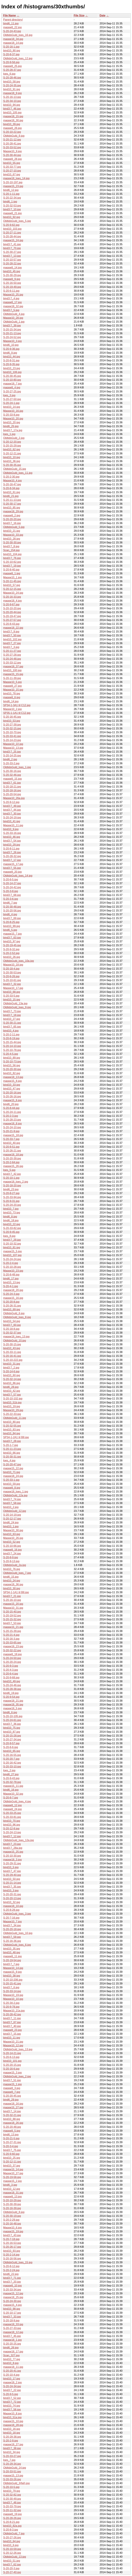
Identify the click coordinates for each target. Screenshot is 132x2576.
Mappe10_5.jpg (12, 682)
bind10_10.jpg (11, 457)
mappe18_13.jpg (13, 1077)
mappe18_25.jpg (13, 2297)
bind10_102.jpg (12, 639)
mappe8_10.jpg (12, 2285)
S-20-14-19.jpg (12, 1514)
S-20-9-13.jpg (11, 1561)
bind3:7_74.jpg (12, 1499)
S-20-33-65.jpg (12, 1642)
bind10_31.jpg (11, 1363)
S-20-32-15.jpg (12, 728)
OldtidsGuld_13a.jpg (15, 1003)
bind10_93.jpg (11, 2250)
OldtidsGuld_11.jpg (14, 1417)
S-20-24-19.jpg (12, 817)
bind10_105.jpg (12, 112)
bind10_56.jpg (11, 1065)
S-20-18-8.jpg (11, 1328)
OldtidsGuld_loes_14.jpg (17, 875)
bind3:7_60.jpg (12, 1325)
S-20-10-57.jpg (12, 259)
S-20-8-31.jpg (11, 360)
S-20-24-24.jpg (12, 1259)
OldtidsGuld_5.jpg (13, 527)
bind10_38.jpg (11, 1975)
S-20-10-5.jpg (11, 2487)
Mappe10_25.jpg (13, 294)
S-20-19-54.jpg (12, 1960)
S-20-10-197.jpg (12, 182)
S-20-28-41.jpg (12, 143)
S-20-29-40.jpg (12, 1875)
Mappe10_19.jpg (13, 1995)
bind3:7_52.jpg (12, 2398)
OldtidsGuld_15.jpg (14, 468)
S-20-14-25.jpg (12, 755)
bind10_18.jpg (11, 2432)
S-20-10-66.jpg (12, 1545)
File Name (9, 15)
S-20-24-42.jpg (12, 887)
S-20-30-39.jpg (12, 2204)
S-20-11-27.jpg (12, 651)
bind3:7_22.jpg (12, 2390)
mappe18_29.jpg (13, 511)
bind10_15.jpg (11, 999)
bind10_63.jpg (11, 1534)
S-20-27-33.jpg (12, 2328)
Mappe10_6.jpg (12, 2227)
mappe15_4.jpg (12, 2305)
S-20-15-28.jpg (12, 1735)
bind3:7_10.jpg (12, 209)
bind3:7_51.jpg (12, 2080)
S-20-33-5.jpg (11, 995)
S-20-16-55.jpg (12, 1755)
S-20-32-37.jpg (12, 1332)
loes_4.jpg (9, 1460)
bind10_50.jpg (11, 1879)
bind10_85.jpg (11, 507)
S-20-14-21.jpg (12, 2053)
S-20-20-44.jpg (12, 612)
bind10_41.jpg (11, 821)
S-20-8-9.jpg (10, 1557)
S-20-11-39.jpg (12, 678)
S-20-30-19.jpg (12, 2215)
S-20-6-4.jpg (10, 1673)
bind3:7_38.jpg (12, 2448)
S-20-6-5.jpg (10, 879)
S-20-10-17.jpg (12, 2312)
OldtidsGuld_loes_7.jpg (17, 1572)
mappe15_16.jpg (13, 1298)
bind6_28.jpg (11, 1387)
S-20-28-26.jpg (12, 2518)
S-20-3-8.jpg (10, 891)
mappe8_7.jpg (11, 2092)
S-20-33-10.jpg (12, 1766)
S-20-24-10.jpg (12, 1127)
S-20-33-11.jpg (12, 1352)
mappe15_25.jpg (13, 1851)
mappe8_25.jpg (12, 66)
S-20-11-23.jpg (12, 1449)
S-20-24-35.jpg (12, 85)
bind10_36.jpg (11, 461)
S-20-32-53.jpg (12, 205)
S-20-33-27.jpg (12, 2456)
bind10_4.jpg (11, 1030)
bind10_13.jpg (11, 1282)
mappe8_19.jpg (12, 2514)
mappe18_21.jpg (13, 1700)
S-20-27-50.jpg (12, 399)
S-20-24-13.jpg (12, 1832)
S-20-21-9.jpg (11, 1131)
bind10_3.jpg (11, 1890)
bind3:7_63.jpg (12, 937)
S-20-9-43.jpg (11, 1778)
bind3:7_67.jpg (12, 2022)
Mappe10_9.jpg (12, 151)
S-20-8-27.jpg (11, 1193)
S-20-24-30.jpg (12, 2301)
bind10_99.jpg (11, 926)
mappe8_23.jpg (12, 2030)
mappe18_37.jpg (13, 666)
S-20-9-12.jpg (11, 802)
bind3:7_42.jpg (12, 1174)
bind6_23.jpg (11, 1189)
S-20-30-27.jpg (12, 252)
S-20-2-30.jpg (11, 476)
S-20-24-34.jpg (12, 2386)
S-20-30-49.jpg (12, 2498)
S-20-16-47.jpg (12, 484)
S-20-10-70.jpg (12, 732)
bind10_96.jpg (11, 1824)
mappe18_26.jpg (13, 2122)
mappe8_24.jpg (12, 1809)
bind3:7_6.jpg (11, 1987)
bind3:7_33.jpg (12, 2316)
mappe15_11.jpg (13, 1785)
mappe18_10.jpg (13, 1906)
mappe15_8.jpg (12, 1081)
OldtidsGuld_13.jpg (14, 2556)
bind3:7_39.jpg (12, 325)
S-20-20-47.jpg (12, 1464)
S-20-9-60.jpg (11, 2154)
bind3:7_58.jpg (12, 1503)
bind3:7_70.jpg (12, 248)
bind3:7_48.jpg (12, 2502)
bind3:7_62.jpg (12, 2564)
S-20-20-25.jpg (12, 2343)
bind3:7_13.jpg (12, 255)
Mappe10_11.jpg (13, 825)
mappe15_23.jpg (13, 186)
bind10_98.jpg (11, 2308)
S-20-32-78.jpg (12, 1782)
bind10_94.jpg (11, 104)
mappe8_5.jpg (11, 2130)
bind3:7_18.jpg (12, 1015)
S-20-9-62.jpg (11, 225)
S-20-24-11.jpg (12, 1112)
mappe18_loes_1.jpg (15, 1491)
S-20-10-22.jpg (12, 131)
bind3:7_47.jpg (12, 1871)
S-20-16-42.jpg (12, 1762)
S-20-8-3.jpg (10, 2529)
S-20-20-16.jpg (12, 1092)
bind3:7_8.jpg (11, 546)
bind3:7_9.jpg (11, 631)
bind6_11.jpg (11, 23)
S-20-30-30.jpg (12, 542)
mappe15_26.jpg (13, 1166)
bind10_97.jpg (11, 941)
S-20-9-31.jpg (11, 1201)
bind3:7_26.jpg (12, 852)
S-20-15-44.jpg (12, 1042)
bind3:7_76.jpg (12, 558)
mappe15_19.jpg (13, 2231)
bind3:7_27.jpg (12, 643)
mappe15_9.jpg (12, 1971)
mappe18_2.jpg (12, 2382)
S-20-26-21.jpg (12, 1150)
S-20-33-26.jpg (12, 2479)
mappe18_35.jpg (13, 1704)
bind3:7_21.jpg (12, 1596)
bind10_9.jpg (11, 829)
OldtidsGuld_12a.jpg (15, 1495)
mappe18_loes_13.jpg (16, 1336)
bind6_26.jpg (11, 2347)
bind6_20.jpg (11, 1104)
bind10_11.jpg (11, 2037)
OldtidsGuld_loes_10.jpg (17, 1933)
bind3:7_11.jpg (12, 2018)
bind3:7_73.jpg (12, 1011)
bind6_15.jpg (11, 1576)
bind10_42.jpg (11, 1390)
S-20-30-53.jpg (12, 972)
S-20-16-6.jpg (11, 2068)
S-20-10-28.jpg (12, 1266)
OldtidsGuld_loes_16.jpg (17, 35)
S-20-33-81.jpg (12, 1817)
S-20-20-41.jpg (12, 2370)
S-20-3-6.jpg (10, 898)
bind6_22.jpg (11, 2274)
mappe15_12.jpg (13, 2293)
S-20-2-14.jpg (11, 2254)
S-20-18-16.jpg (12, 790)
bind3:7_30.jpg (12, 813)
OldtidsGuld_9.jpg (13, 135)
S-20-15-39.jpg (12, 1631)
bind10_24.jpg (11, 1580)
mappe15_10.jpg (13, 2421)
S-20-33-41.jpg (12, 736)
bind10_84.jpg (11, 1433)
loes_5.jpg (9, 1170)
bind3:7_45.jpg (12, 2336)
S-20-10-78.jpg (12, 1050)
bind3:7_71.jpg (12, 2277)
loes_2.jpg (9, 1770)
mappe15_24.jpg (13, 240)
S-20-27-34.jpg (12, 1739)
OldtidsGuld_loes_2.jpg (17, 2076)
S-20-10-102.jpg (12, 1398)
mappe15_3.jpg (12, 2072)
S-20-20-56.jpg (12, 910)
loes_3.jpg (9, 395)
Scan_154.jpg (11, 550)
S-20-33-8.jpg (11, 414)
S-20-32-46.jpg (12, 774)
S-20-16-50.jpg (12, 282)
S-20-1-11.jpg (11, 193)
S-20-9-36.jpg (11, 348)
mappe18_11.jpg (13, 2367)
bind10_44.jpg (11, 356)
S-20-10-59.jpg (12, 2549)
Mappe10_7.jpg (12, 1921)
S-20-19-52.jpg (12, 1615)
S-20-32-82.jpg (12, 2494)
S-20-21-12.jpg (12, 139)
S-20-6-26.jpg (11, 976)
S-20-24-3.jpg (11, 1294)
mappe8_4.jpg (11, 387)
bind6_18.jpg (11, 1220)
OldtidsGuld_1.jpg (13, 321)
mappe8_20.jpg (12, 871)
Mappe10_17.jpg (13, 988)
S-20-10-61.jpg (12, 980)
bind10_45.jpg (11, 271)
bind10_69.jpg (11, 1309)
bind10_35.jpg (11, 1948)
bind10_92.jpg (11, 217)
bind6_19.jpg (11, 1693)
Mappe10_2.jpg (12, 709)
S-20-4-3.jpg (10, 1669)
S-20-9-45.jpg (11, 1232)
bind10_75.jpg (11, 1727)
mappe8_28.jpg (12, 159)
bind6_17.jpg (11, 1278)
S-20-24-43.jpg (12, 31)
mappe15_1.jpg (12, 2084)
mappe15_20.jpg (13, 1603)
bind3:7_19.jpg (12, 565)
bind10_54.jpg (11, 1321)
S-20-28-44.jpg (12, 236)
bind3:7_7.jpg (11, 1964)
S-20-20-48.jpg (12, 2126)
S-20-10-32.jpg (12, 1243)
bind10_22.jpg (11, 1224)
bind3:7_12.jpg (12, 1836)
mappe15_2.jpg (12, 2181)
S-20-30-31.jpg (12, 1456)
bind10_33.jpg (11, 1084)
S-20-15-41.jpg (12, 1983)
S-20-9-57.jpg (11, 1743)
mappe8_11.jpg (12, 1956)
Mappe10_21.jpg (13, 2041)
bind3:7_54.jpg (12, 840)
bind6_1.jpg (10, 201)
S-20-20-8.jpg (11, 1301)
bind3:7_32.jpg (12, 984)
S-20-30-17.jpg (12, 503)
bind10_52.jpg (11, 1541)
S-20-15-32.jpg (12, 1619)
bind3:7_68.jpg (12, 895)
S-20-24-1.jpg (11, 403)
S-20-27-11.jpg (12, 232)
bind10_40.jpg (11, 1142)
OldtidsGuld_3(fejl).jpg (16, 2483)
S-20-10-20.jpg (12, 608)
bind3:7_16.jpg (12, 523)
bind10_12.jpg (11, 2188)
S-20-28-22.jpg (12, 263)
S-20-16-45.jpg (12, 716)
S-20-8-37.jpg (11, 54)
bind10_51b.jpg (12, 1402)
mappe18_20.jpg (13, 1290)
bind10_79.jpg (11, 2490)
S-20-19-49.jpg (12, 286)
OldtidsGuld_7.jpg (13, 2533)
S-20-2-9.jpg (10, 2440)
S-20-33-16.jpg (12, 833)
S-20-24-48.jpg (12, 658)
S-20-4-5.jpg (10, 1053)
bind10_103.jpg (12, 228)
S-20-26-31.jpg (12, 1305)
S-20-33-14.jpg (12, 1991)
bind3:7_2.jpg (11, 1367)
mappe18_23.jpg (13, 1646)
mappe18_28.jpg (13, 2425)
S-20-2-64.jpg (11, 1162)
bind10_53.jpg (11, 720)
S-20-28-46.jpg (12, 77)
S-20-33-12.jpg (12, 662)
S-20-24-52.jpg (12, 337)
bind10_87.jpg (11, 1731)
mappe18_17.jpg (13, 2351)
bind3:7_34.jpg (12, 1925)
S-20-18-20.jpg (12, 1185)
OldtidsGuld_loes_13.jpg (17, 2049)
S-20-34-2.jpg (11, 2002)
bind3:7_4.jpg (11, 298)
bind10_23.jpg (11, 368)
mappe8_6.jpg (11, 697)
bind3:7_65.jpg (12, 1026)
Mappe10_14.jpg (13, 1968)
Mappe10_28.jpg (13, 317)
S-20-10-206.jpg (12, 1979)
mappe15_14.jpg (13, 2169)
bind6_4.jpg (10, 914)
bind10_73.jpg (11, 1212)
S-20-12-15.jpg (12, 589)
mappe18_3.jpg (12, 1859)
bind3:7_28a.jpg (12, 1847)
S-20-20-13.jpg (12, 1898)
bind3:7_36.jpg (12, 1724)
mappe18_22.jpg (13, 627)
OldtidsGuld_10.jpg (14, 1340)
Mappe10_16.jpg (13, 410)
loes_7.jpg (9, 2460)
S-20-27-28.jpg (12, 654)
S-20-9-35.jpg (11, 364)
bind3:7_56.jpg (12, 2409)
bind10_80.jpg (11, 1421)
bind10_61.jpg (11, 492)
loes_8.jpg (9, 1236)
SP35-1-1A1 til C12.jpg (16, 712)
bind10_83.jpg (11, 1429)
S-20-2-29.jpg (11, 2219)
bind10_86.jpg (11, 1383)
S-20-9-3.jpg (10, 1665)
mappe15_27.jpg (13, 2107)
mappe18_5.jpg (12, 1708)
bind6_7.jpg (10, 902)
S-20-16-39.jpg (12, 2208)
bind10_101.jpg (12, 2060)
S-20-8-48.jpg (11, 1274)
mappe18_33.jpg (13, 2324)
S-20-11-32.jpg (12, 2510)
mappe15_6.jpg (12, 1100)
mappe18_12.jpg (13, 2332)
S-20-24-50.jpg (12, 1658)
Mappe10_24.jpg (13, 592)
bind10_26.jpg (11, 957)
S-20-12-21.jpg (12, 453)
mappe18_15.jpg (13, 116)
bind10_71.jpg (11, 1472)
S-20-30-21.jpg (12, 1022)
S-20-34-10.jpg (12, 101)
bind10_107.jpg (12, 1255)
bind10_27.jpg (11, 1019)
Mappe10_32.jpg (13, 1793)
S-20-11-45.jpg (12, 581)
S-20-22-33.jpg (12, 1414)
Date (102, 15)
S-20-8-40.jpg (11, 569)
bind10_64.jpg (11, 2541)
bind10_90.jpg (11, 50)
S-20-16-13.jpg (12, 97)
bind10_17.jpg (11, 2378)
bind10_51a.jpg (12, 2417)
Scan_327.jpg (11, 2355)
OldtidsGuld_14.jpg (14, 2467)
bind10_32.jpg (11, 1902)
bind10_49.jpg (11, 1681)
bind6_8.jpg (10, 1216)
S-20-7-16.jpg (11, 1917)
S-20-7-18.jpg (11, 2239)
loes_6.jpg (9, 73)
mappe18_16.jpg (13, 2103)
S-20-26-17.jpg (12, 2246)
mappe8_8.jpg (11, 1487)
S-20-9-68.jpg (11, 1677)
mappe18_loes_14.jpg (16, 178)
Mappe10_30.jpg (13, 1530)
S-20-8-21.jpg (11, 2522)
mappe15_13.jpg (13, 2475)
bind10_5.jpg (11, 1867)
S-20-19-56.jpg (12, 2177)
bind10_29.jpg (11, 844)
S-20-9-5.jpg (10, 2394)
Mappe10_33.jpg (13, 534)
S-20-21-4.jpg (11, 1634)
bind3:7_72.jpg (12, 2401)
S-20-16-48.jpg (12, 2223)
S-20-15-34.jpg (12, 329)
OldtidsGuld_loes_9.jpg (17, 1007)
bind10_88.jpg (11, 2119)
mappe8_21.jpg (12, 213)
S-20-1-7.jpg (10, 1445)
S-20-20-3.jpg (11, 2568)
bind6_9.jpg (10, 352)
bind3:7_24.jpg (12, 1553)
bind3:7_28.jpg (12, 1441)
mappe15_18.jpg (13, 1135)
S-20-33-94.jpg (12, 1197)
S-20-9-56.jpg (11, 62)
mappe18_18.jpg (13, 1154)
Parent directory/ (13, 19)
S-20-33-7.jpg (11, 1139)
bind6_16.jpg (11, 1789)
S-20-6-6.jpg (10, 1747)
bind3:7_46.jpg (12, 108)
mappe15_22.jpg (13, 1468)
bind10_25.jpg (11, 2157)
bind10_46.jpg (11, 836)
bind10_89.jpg (11, 1057)
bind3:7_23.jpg (12, 1844)
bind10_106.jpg (12, 372)
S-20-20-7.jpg (11, 1758)
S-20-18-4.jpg (11, 968)
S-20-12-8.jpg (11, 1828)
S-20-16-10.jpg (12, 1600)
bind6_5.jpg (10, 929)
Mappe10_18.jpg (13, 964)
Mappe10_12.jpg (13, 2045)
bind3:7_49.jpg (12, 806)
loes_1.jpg (9, 434)
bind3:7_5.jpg (11, 310)
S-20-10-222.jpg (12, 1359)
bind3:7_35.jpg (12, 1886)
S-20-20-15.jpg (12, 2064)
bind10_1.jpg (11, 1526)
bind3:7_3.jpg (11, 647)
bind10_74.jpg (11, 2405)
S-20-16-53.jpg (12, 2243)
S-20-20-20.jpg (12, 519)
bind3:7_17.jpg (12, 860)
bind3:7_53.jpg (12, 1623)
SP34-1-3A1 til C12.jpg (16, 705)
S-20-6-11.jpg (11, 290)
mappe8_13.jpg (12, 2196)
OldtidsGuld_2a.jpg (14, 1565)
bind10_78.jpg (11, 693)
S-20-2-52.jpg (11, 953)
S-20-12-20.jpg (12, 441)
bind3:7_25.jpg (12, 751)
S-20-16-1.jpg (11, 46)
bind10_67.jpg (11, 174)
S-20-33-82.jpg (12, 1228)
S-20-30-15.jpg (12, 1344)
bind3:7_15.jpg (12, 2033)
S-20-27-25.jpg (12, 391)
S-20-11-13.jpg (12, 499)
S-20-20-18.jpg (12, 1929)
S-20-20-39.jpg (12, 1158)
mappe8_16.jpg (12, 1549)
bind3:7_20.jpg (12, 2281)
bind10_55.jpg (11, 163)
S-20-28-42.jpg (12, 2014)
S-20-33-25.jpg (12, 1813)
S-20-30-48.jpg (12, 906)
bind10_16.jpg (11, 2428)
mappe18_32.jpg (13, 306)
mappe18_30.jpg (13, 120)
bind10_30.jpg (11, 1588)
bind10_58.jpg (11, 81)
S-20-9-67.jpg (11, 604)
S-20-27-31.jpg (12, 2142)
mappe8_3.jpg (11, 2088)
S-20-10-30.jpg (12, 1855)
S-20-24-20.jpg (12, 1204)
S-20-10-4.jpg (11, 2374)
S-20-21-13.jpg (12, 333)
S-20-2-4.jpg (10, 1263)
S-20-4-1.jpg (10, 1286)
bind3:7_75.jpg (12, 2150)
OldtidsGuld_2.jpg (13, 438)
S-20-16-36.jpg (12, 1941)
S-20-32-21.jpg (12, 2115)
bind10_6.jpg (11, 2545)
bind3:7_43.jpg (12, 2235)
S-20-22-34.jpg (12, 197)
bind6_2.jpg (10, 759)
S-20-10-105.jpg (12, 1716)
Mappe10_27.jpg (13, 2173)
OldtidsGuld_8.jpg (13, 2212)
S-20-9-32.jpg (11, 949)
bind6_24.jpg (11, 1522)
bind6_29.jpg (11, 2099)
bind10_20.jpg (11, 422)
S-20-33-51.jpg (12, 2471)
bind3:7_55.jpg (12, 868)
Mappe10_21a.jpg (14, 2010)
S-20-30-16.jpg (12, 771)
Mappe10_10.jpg (13, 1998)
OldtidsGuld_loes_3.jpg (17, 1913)
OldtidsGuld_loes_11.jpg (17, 472)
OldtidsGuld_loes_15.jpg (17, 2262)
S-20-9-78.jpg (11, 2006)
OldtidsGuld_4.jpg (13, 314)
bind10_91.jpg (11, 89)
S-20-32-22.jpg (12, 1650)
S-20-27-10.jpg (12, 170)
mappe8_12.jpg (12, 1805)
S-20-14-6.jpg (11, 1371)
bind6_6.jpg (10, 1712)
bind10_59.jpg (11, 1483)
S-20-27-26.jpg (12, 2537)
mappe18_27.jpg (13, 2444)
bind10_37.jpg (11, 2165)
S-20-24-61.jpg (12, 1720)
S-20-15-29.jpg (12, 445)
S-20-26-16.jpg (12, 1096)
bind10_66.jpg (11, 1452)
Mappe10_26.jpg (13, 1538)
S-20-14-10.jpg (12, 1046)
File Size (79, 15)
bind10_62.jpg (11, 449)
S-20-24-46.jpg (12, 1685)
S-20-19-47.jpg (12, 616)
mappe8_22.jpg (12, 27)
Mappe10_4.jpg (12, 480)
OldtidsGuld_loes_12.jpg (17, 58)
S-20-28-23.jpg (12, 1119)
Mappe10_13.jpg (13, 747)
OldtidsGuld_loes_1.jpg (17, 767)
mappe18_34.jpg (13, 39)
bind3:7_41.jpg (12, 244)
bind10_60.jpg (11, 1375)
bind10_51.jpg (11, 2560)
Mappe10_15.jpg (13, 689)
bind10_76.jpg (11, 1569)
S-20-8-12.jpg (11, 2266)
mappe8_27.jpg (12, 685)
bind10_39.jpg (11, 124)
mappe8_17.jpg (12, 302)
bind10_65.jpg (11, 1751)
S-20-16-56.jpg (12, 2258)
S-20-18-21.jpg (12, 786)
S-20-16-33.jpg (12, 596)
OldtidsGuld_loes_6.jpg (17, 1944)
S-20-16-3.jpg (11, 1638)
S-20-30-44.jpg (12, 155)
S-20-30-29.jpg (12, 275)
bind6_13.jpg (11, 2134)
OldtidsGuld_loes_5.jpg (17, 221)
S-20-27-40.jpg (12, 2572)
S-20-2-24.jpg (11, 2270)
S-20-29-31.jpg (12, 1863)
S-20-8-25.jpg (11, 922)
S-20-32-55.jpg (12, 1425)
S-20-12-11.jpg (12, 2161)
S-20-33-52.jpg (12, 147)
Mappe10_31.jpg (13, 1607)
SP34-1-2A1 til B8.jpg (16, 1437)
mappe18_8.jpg (12, 1123)
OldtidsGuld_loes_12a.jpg (18, 1840)
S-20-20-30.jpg (12, 1069)
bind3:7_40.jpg (12, 2026)
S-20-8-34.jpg (11, 488)
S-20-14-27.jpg (12, 883)
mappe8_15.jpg (12, 778)
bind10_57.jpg (11, 585)
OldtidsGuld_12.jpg (14, 1511)
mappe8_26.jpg (12, 128)
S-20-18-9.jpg (11, 2320)
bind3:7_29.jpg (12, 1239)
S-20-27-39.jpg (12, 724)
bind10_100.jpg (12, 670)
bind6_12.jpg (11, 190)
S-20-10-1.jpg (11, 1177)
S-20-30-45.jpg (12, 376)
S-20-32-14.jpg (12, 1379)
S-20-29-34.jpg (12, 2463)
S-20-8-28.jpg (11, 1909)
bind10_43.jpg (11, 1348)
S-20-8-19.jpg (11, 1038)
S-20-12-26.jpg (12, 2552)
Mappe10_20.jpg (13, 418)
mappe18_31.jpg (13, 2192)
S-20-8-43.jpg (11, 623)
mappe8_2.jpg (11, 515)
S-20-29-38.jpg (12, 2436)
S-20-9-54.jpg (11, 1696)
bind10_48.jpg (11, 1952)
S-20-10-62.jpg (12, 561)
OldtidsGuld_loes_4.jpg (17, 1801)
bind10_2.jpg (11, 1507)
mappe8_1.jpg (11, 573)
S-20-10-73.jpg (12, 1061)
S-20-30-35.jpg (12, 465)
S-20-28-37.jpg (12, 69)
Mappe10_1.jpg (12, 577)
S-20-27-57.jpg (12, 620)
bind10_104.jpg (12, 554)
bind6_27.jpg (11, 1774)
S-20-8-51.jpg (11, 1146)
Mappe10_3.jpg (12, 341)
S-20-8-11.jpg (11, 848)
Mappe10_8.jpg (12, 2413)
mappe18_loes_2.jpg (15, 1181)
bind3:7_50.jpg (12, 635)
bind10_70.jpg (11, 1820)
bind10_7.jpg (11, 1208)
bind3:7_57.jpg (12, 1394)
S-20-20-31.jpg (12, 1894)
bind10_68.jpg (11, 991)
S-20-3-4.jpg (10, 2146)
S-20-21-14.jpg (12, 1882)
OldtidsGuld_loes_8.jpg (17, 1317)
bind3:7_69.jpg (12, 918)
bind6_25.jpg (11, 426)
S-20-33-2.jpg (11, 763)
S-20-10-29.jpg (12, 2200)
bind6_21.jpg (11, 496)
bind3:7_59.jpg (12, 1937)
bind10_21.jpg (11, 530)
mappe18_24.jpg (13, 1476)
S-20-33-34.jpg (12, 2289)
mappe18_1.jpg (12, 2339)
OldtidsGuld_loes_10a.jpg (18, 960)
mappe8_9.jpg (11, 279)
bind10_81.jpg (11, 1247)
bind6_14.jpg (11, 701)
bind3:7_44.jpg (12, 809)
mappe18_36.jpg (13, 1584)
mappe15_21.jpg (13, 1627)
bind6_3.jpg (10, 2184)
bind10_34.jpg (11, 2452)
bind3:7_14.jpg (12, 2111)
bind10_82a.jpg (12, 2525)
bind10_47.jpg (11, 1088)
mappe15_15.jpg (13, 674)
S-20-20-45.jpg (12, 2095)
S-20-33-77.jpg (12, 166)
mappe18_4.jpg (12, 600)
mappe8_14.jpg (12, 267)
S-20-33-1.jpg (11, 1479)
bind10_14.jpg (11, 406)
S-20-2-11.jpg (11, 1034)
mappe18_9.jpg (12, 93)
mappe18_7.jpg (12, 383)
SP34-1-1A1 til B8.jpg (16, 1592)
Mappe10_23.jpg (13, 1270)
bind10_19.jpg (11, 1406)
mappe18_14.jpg (13, 42)
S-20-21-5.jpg (11, 2138)
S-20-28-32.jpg (12, 856)
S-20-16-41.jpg (12, 1355)
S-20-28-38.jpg (12, 1689)
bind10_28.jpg (11, 538)
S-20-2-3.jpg (10, 1115)
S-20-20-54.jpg (12, 794)
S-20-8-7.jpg (10, 1797)
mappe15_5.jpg (12, 1251)
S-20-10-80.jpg (12, 379)
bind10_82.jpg (11, 1073)
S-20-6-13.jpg (11, 2057)
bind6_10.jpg (11, 344)
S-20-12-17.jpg (12, 1518)
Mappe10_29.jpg (13, 1410)
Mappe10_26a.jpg (14, 798)
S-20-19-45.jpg (12, 945)
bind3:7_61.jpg (12, 782)
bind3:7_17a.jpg (12, 430)
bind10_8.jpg (11, 2363)
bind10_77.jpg (11, 2359)
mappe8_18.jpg (12, 1654)
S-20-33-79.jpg (12, 2506)
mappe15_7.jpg (12, 933)
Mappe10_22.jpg (13, 744)
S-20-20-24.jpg (12, 1662)
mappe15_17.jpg (13, 864)
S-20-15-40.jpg (12, 1611)
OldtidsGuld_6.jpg (13, 1313)
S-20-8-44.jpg (11, 1108)
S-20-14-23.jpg (12, 740)
